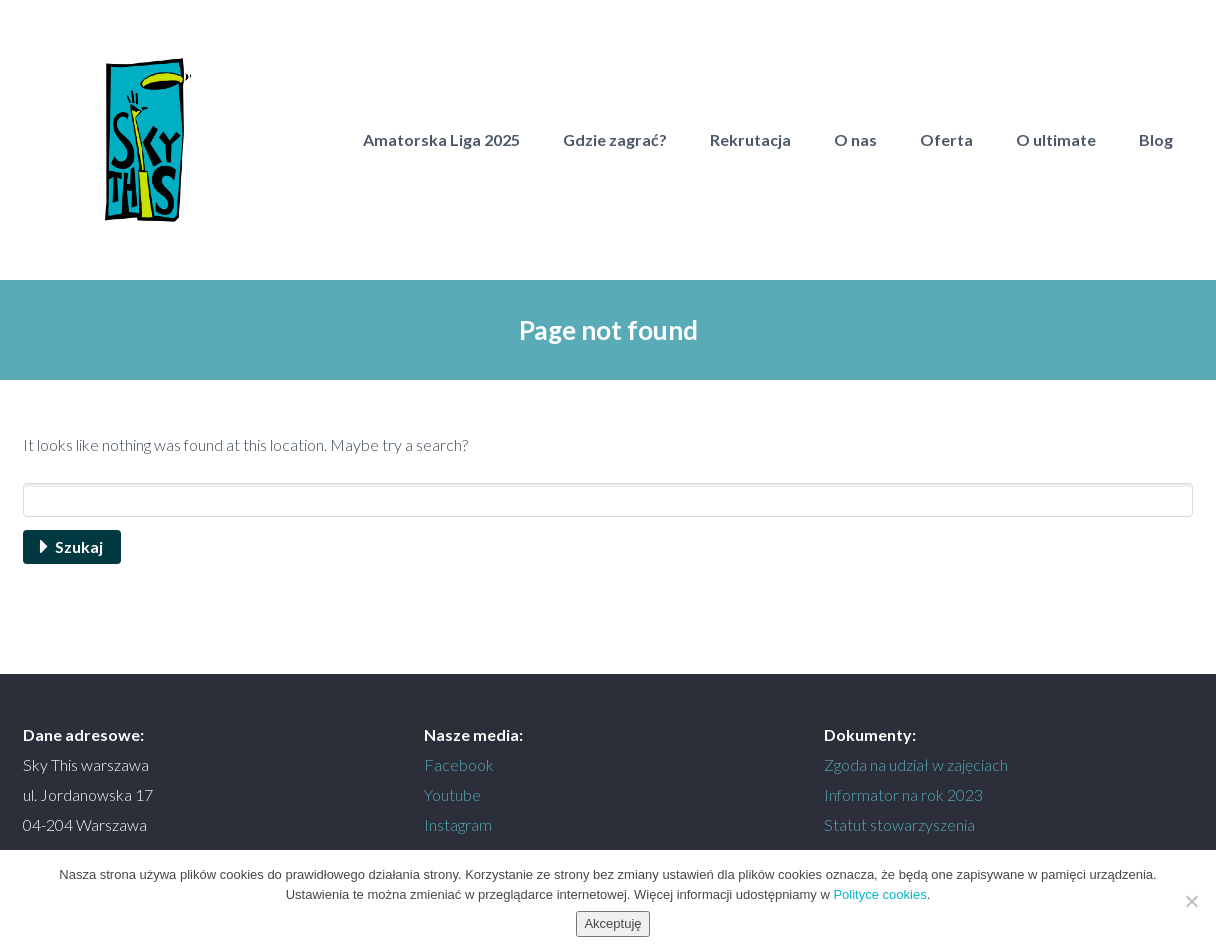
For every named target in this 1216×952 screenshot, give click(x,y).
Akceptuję (612, 923)
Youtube (452, 794)
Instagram (458, 824)
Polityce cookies (879, 894)
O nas (855, 139)
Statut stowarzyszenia (899, 824)
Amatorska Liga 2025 (441, 139)
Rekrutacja (750, 139)
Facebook (459, 764)
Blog (1156, 139)
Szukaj (79, 546)
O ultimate (1056, 139)
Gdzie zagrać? (615, 139)
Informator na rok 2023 (903, 794)
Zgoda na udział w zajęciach (916, 764)
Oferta (946, 139)
